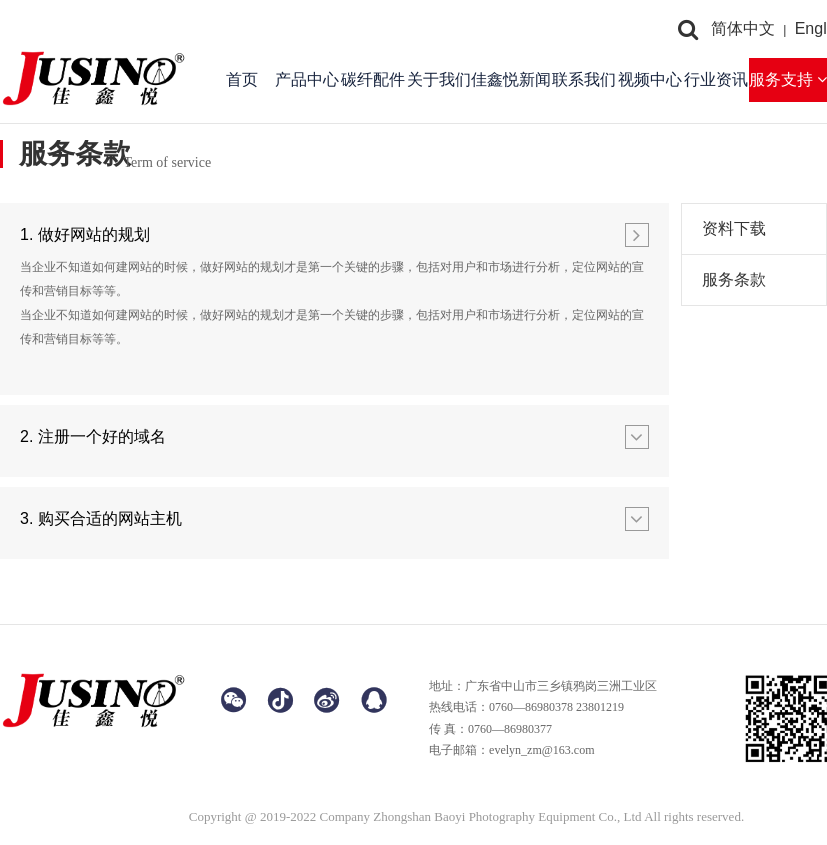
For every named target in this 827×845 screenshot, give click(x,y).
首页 (242, 79)
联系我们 (584, 79)
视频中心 (650, 79)
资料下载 (734, 228)
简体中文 (743, 28)
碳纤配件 (373, 79)
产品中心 (307, 79)
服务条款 (734, 279)
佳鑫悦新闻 (511, 79)
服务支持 (788, 79)
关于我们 (439, 79)
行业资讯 (716, 79)
